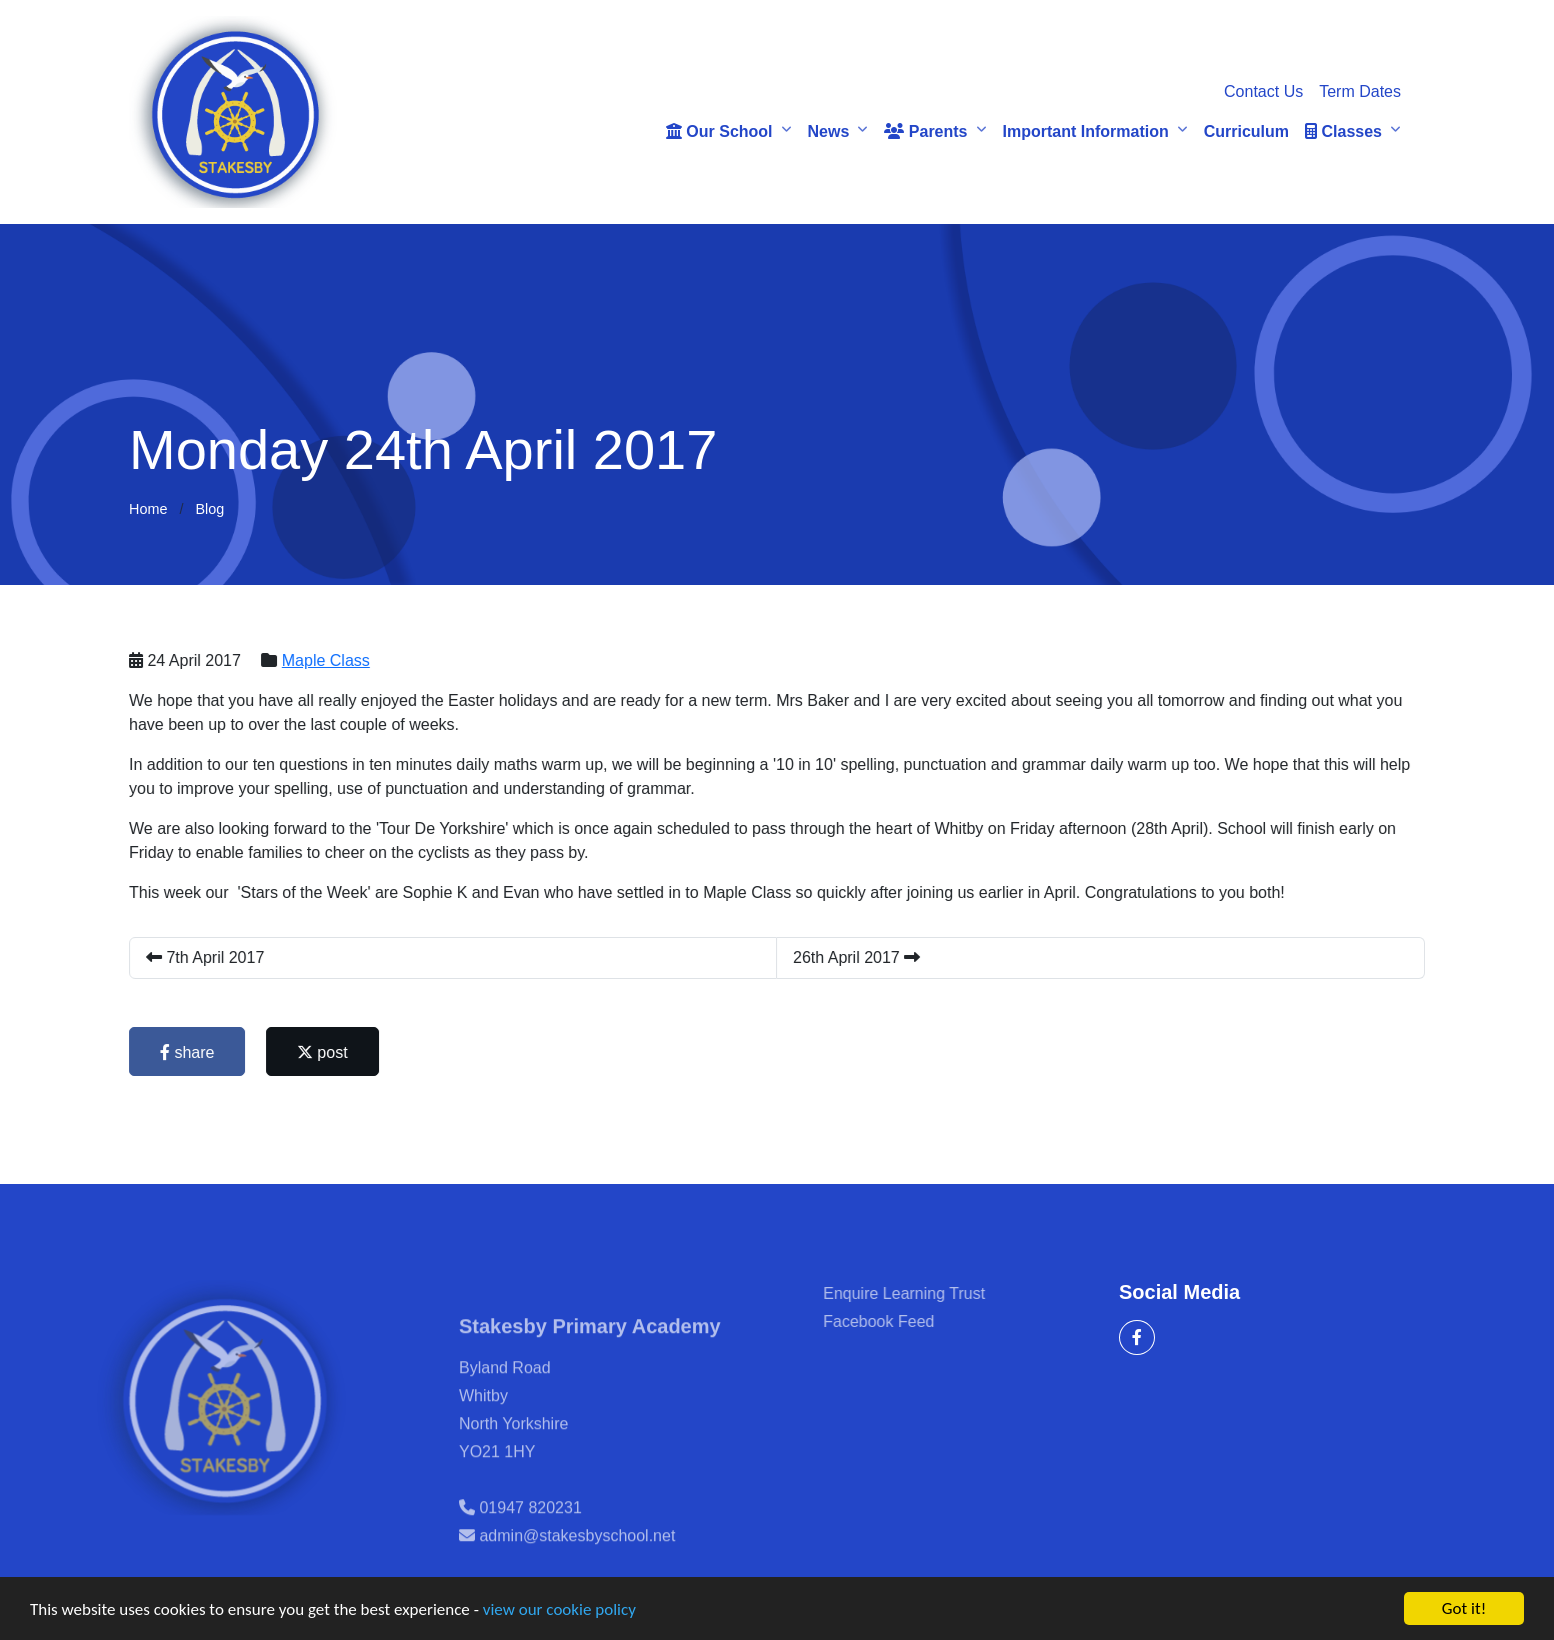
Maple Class (327, 660)
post (324, 1052)
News (829, 131)
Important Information (1086, 131)
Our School (719, 131)
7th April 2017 (207, 957)
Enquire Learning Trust (929, 1293)
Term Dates (1360, 91)
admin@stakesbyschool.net (577, 1560)
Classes (1343, 131)
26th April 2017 (858, 957)
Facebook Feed (903, 1321)
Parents (925, 131)
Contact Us (1263, 91)
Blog (209, 509)
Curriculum (1246, 131)
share (189, 1052)
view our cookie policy (559, 1610)
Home (148, 509)
